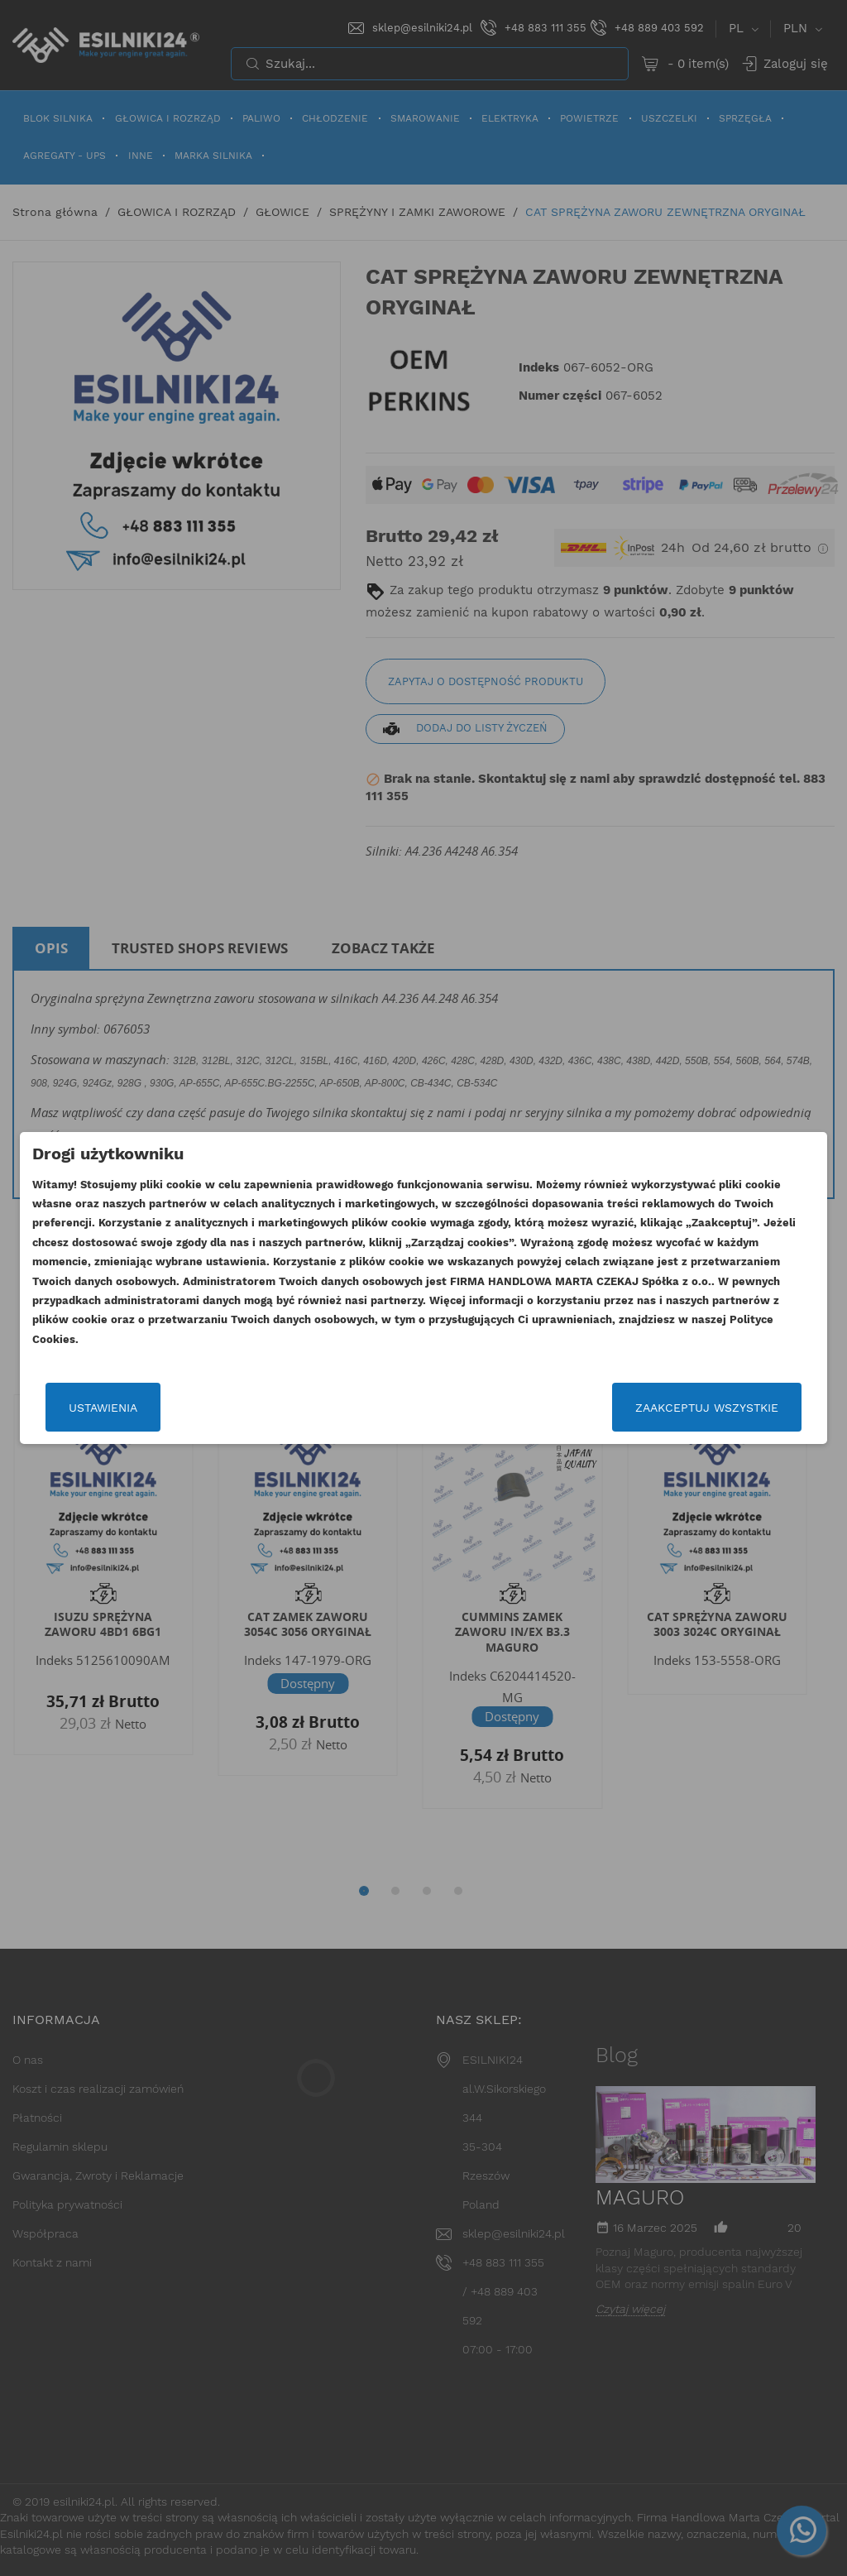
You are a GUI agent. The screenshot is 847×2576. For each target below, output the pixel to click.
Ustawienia (103, 1407)
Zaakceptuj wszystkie (706, 1407)
